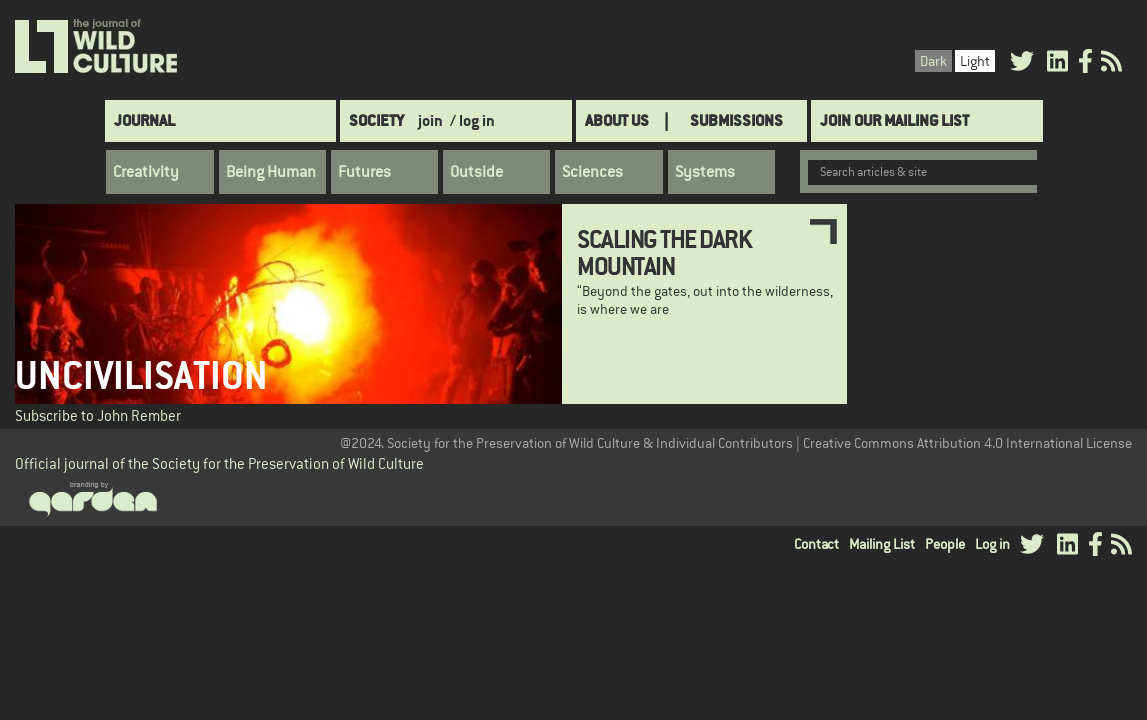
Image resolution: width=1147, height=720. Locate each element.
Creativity (146, 172)
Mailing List (882, 544)
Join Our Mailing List (894, 120)
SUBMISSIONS (736, 120)
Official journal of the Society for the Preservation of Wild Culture (219, 463)
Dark (933, 61)
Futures (364, 172)
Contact (816, 544)
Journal (144, 120)
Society (376, 120)
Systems (705, 172)
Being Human (271, 172)
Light (975, 61)
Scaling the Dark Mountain (664, 252)
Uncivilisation (141, 375)
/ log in (472, 120)
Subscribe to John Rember (98, 415)
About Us (617, 120)
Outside (476, 172)
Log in (992, 544)
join (430, 120)
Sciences (592, 172)
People (945, 544)
